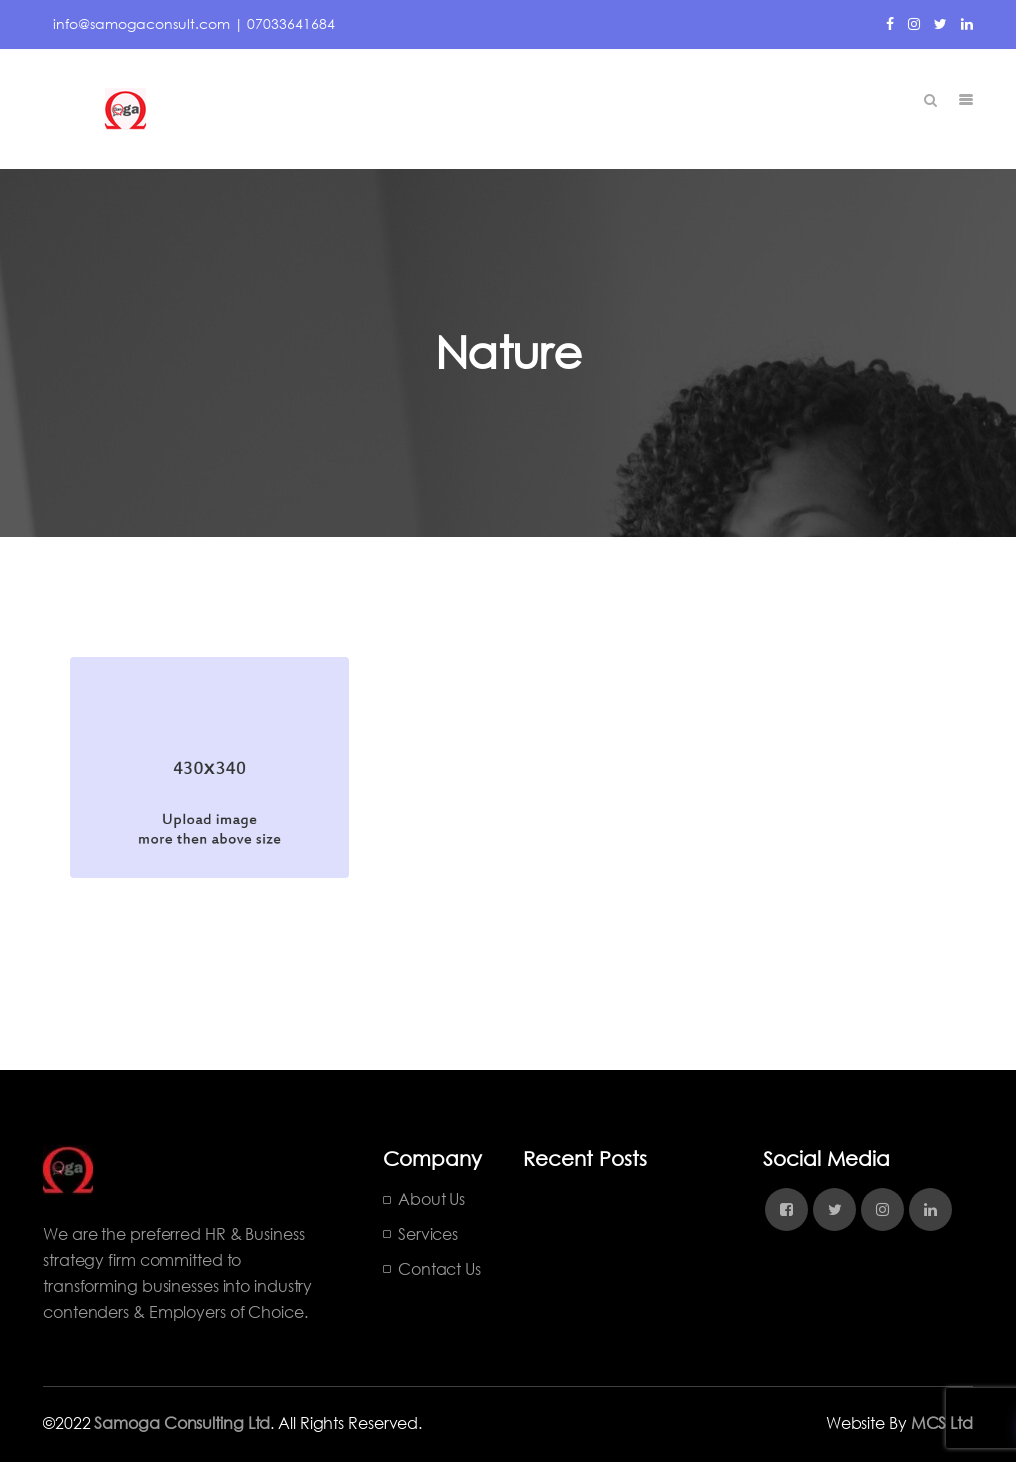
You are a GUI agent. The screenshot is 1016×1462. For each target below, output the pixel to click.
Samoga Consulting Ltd (182, 1422)
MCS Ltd (942, 1422)
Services (428, 1233)
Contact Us (439, 1268)
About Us (431, 1198)
